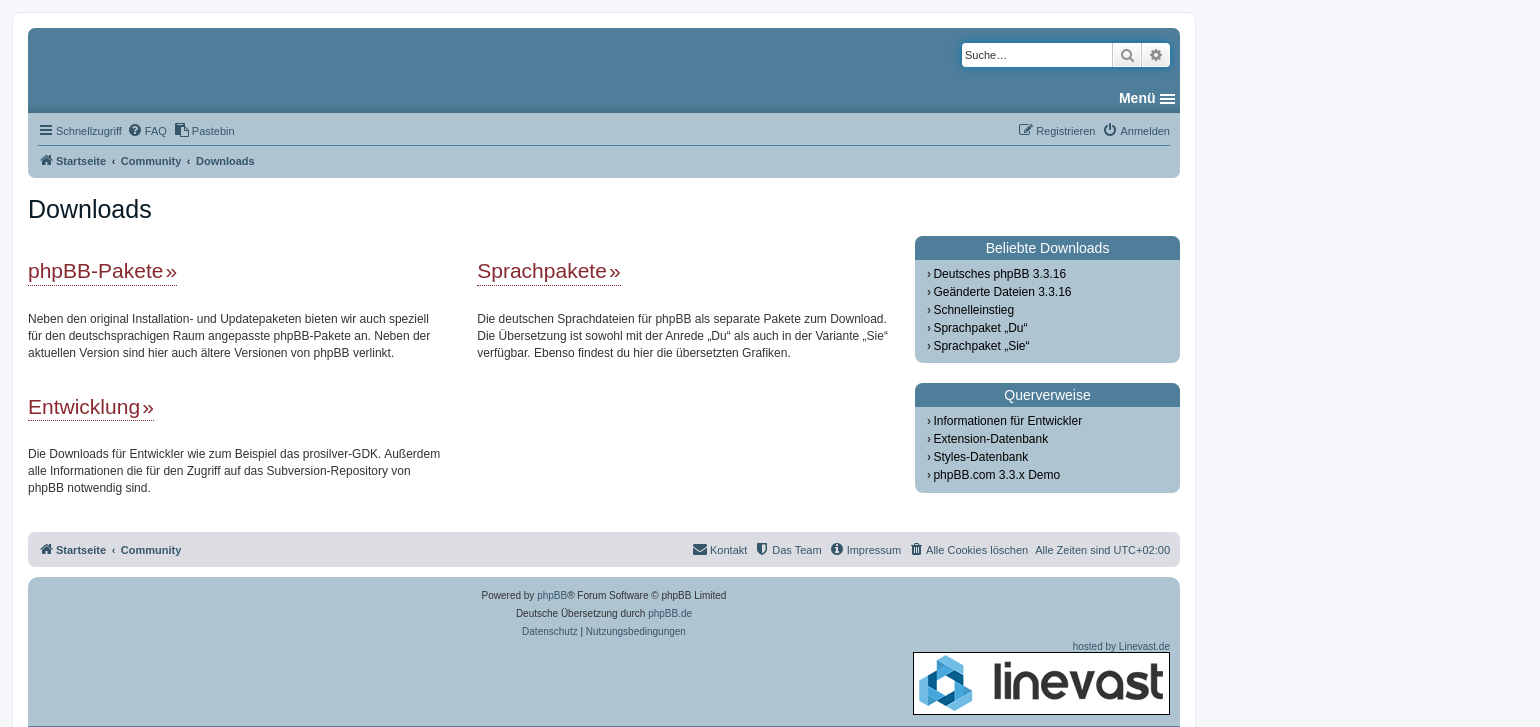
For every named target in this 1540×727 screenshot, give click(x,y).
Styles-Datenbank (980, 457)
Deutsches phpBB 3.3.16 (999, 274)
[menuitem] (147, 131)
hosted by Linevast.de (1041, 678)
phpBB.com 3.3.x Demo (996, 475)
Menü (1137, 98)
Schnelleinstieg (973, 310)
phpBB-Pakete (95, 270)
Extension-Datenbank (990, 439)
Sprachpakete (542, 270)
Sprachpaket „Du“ (980, 328)
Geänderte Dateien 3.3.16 (1002, 292)
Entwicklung (84, 406)
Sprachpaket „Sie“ (981, 346)
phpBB (552, 595)
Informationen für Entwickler (1007, 421)
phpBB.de (670, 613)
